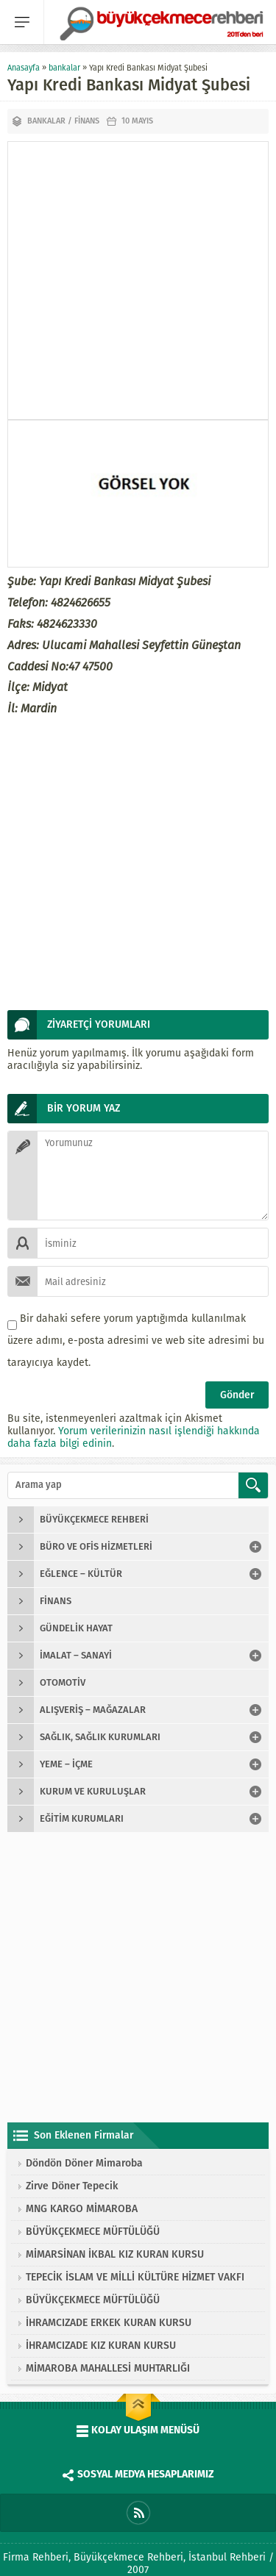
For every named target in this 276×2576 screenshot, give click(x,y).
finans (86, 121)
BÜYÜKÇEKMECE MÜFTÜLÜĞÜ (93, 2231)
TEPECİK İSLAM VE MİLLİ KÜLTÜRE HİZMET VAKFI (135, 2277)
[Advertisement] (138, 280)
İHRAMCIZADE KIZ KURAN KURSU (101, 2345)
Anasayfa (23, 68)
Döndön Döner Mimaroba (84, 2163)
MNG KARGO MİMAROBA (82, 2209)
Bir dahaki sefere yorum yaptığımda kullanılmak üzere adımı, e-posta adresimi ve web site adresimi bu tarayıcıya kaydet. (135, 1340)
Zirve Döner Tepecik (72, 2186)
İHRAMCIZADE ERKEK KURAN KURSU (108, 2322)
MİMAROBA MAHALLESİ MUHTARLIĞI (108, 2368)
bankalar (64, 68)
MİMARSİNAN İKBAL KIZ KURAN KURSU (115, 2254)
